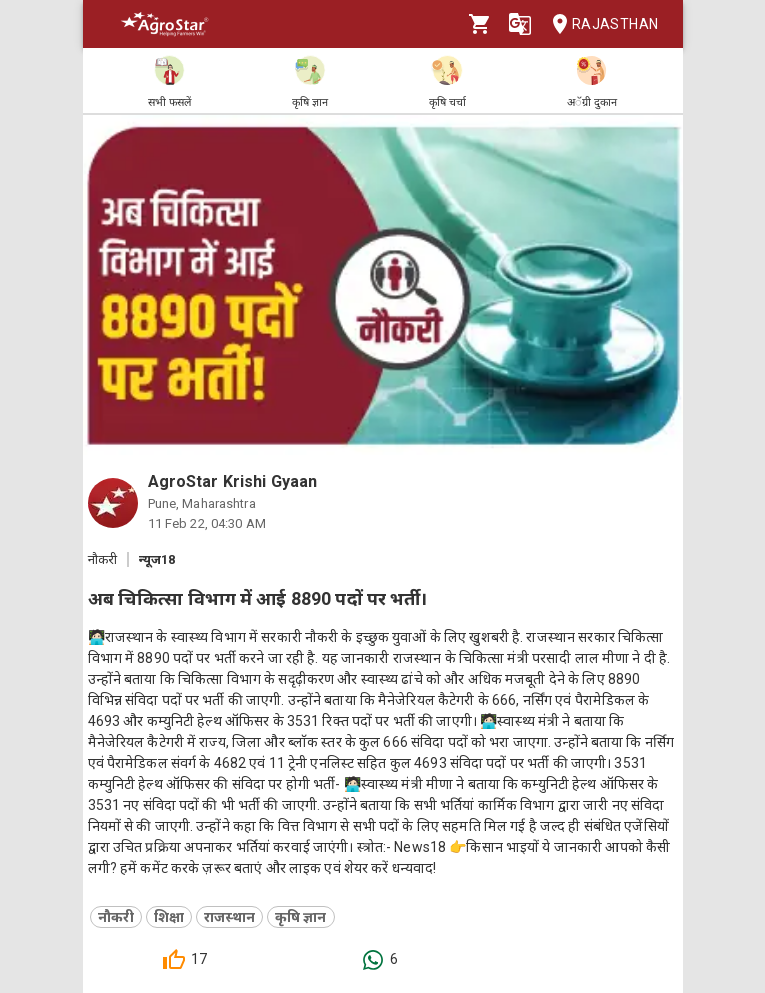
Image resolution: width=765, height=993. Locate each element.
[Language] (520, 24)
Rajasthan (599, 24)
